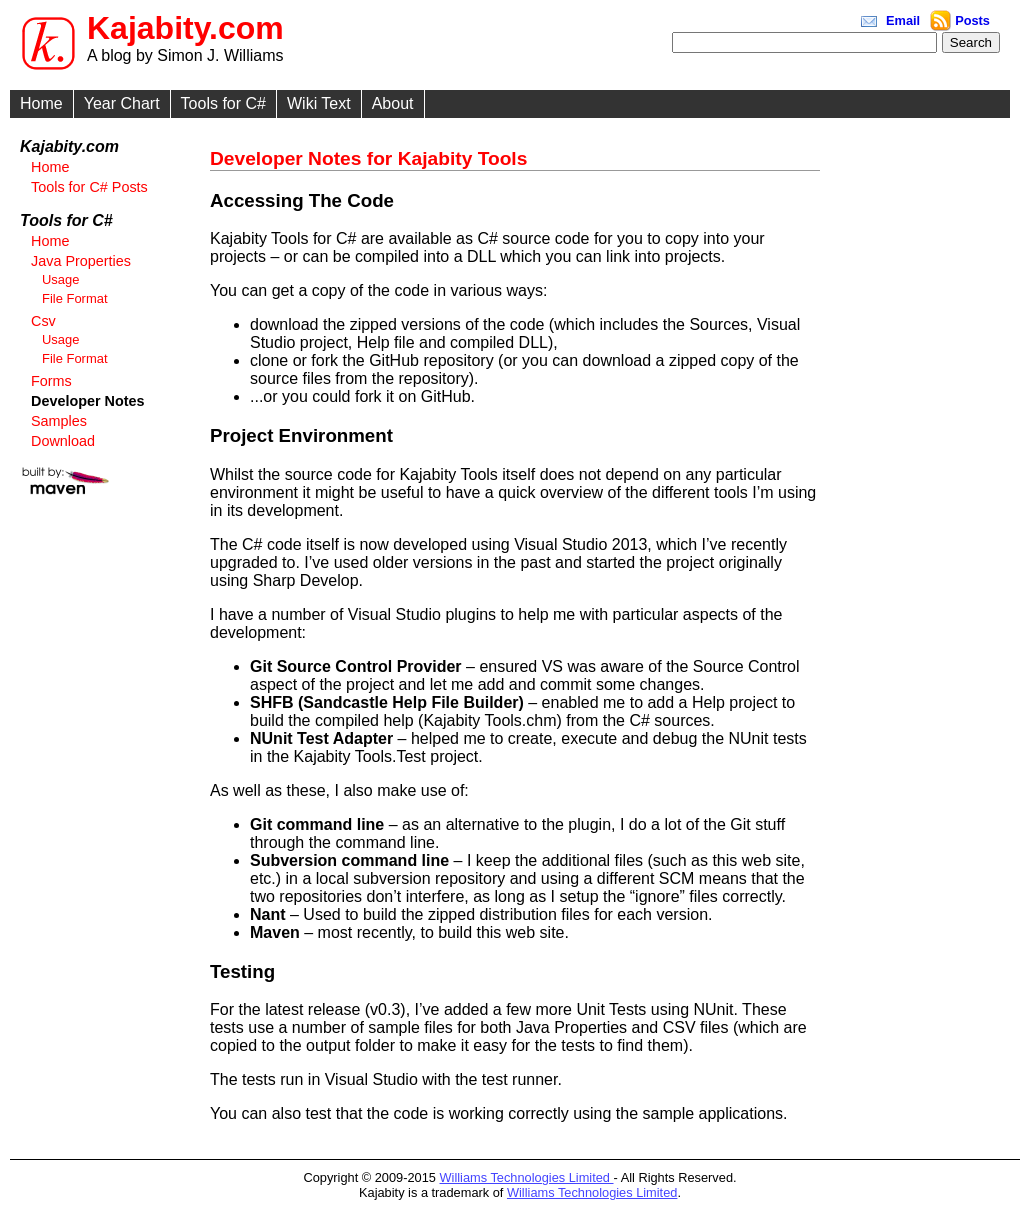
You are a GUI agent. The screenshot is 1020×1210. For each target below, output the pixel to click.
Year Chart (122, 103)
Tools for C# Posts (89, 187)
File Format (75, 298)
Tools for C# (223, 103)
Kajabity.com (185, 28)
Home (41, 103)
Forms (51, 381)
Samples (59, 421)
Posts (972, 20)
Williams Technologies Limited (527, 1177)
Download (63, 441)
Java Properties (81, 261)
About (393, 103)
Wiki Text (319, 103)
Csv (43, 321)
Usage (60, 279)
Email (903, 20)
